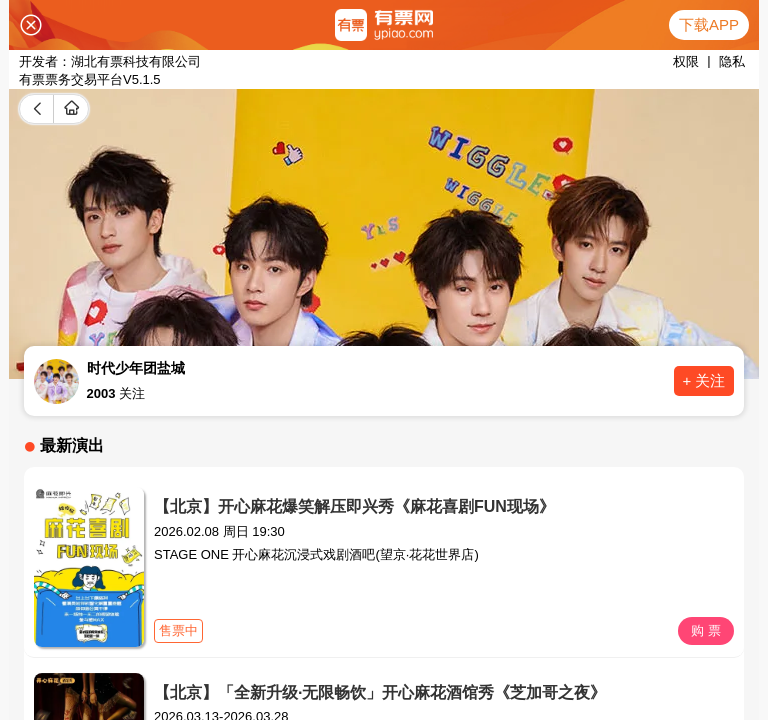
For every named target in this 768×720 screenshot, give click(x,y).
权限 (686, 61)
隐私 (732, 61)
